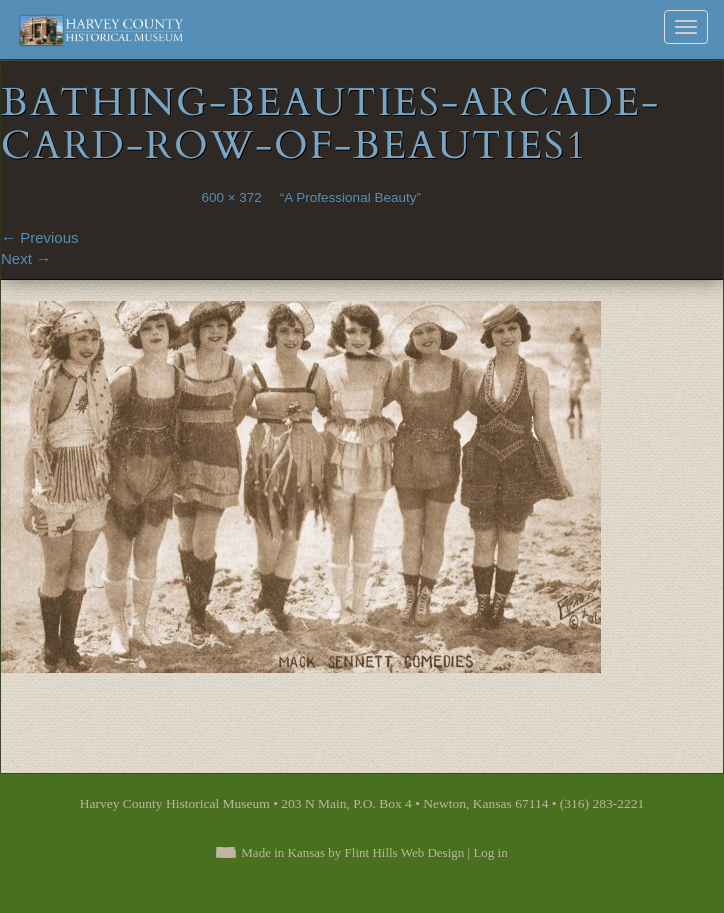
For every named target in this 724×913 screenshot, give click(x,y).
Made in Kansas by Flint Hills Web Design (352, 852)
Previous (40, 237)
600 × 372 (231, 197)
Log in (490, 852)
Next (26, 258)
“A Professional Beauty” (350, 197)
